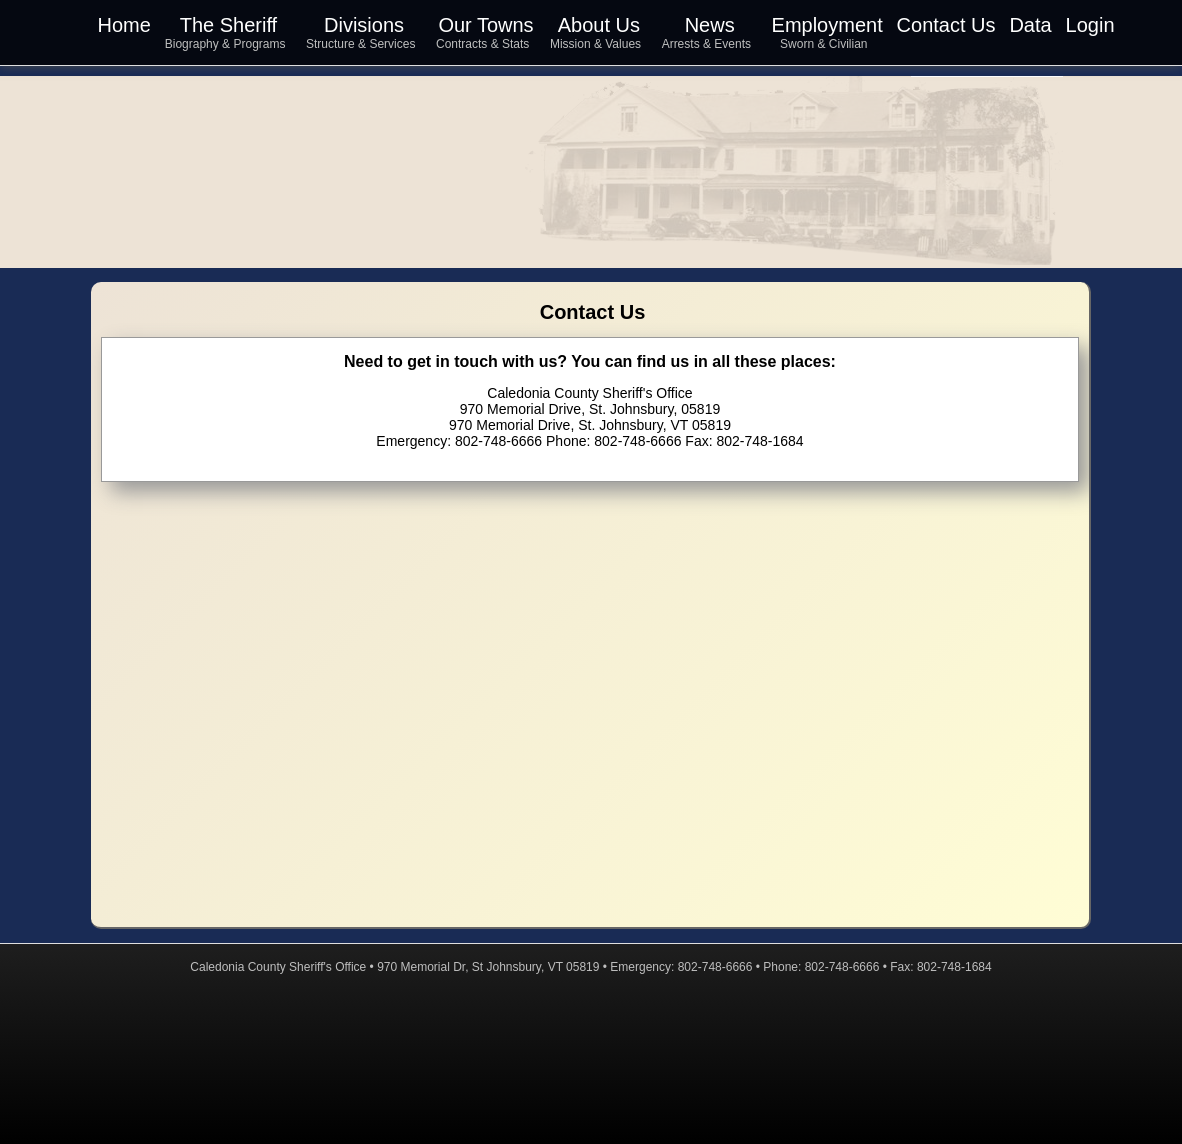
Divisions (364, 25)
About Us (599, 25)
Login (1090, 25)
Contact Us (946, 25)
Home (124, 25)
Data (1030, 25)
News (710, 25)
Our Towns (485, 25)
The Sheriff (228, 25)
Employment (827, 25)
